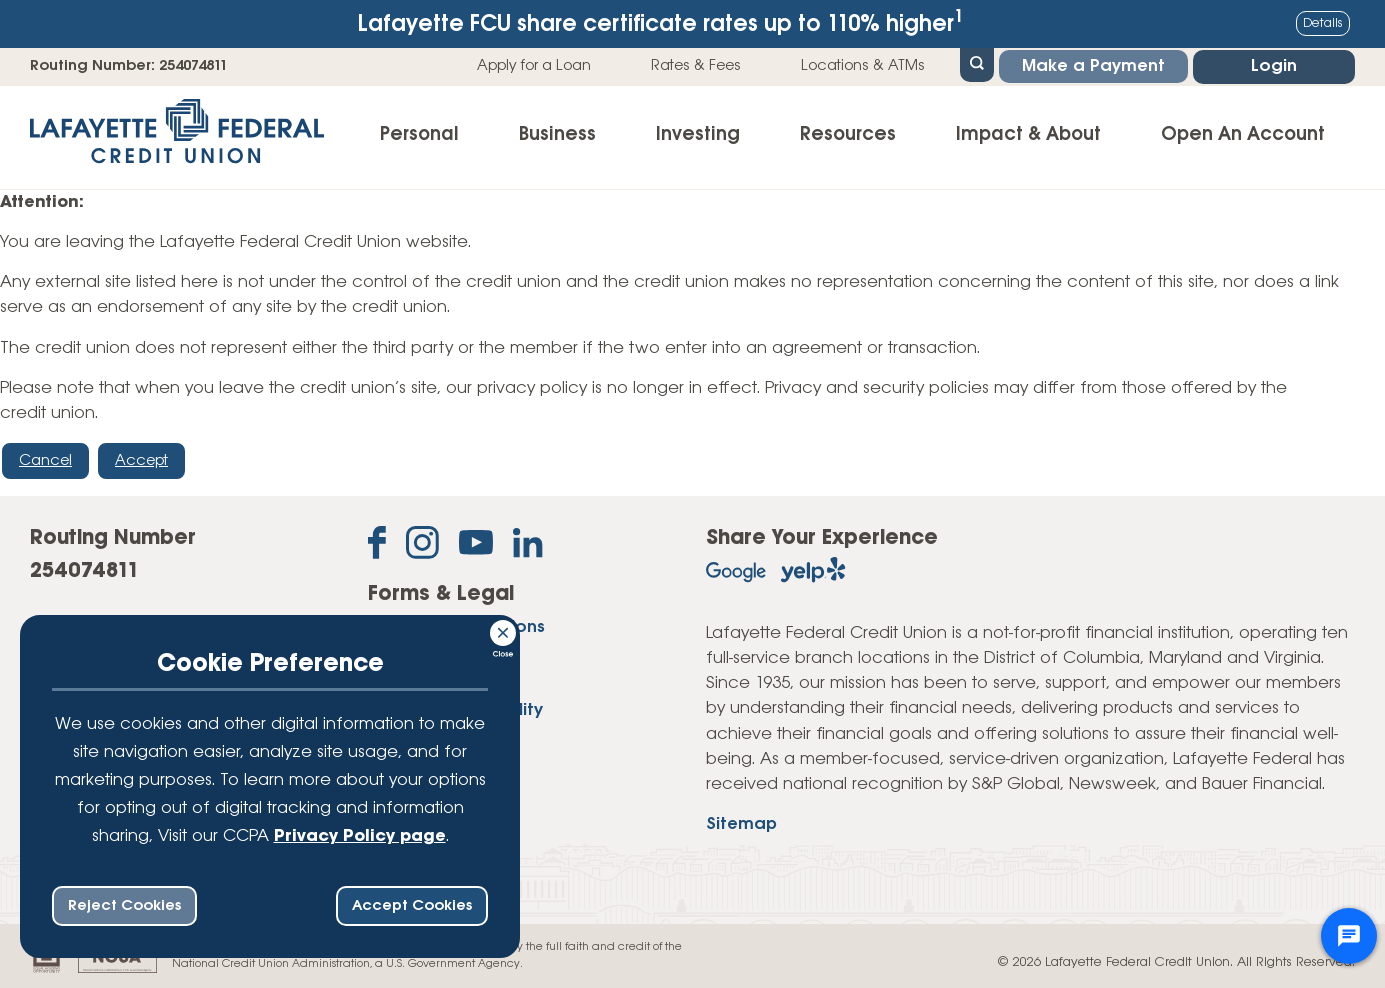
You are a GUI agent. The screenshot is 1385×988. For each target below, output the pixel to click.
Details (1323, 23)
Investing (698, 135)
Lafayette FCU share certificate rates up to (661, 22)
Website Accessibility (455, 710)
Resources (848, 135)
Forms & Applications (456, 627)
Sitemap (741, 824)
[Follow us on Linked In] (528, 547)
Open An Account (1243, 135)
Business (557, 135)
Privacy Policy (426, 682)
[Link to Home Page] (177, 137)
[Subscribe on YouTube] (476, 546)
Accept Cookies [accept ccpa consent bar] (412, 906)
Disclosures (415, 654)
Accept (141, 461)
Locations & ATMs (863, 66)
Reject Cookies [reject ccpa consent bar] (124, 906)
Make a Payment (1093, 66)
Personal (419, 135)
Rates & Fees (696, 66)
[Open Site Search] (977, 63)
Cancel (45, 461)
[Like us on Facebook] (377, 546)
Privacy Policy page (360, 836)
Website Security (437, 738)
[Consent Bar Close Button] (504, 630)
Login (1274, 66)
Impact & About (1028, 135)
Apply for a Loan (534, 66)
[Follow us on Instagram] (422, 546)
